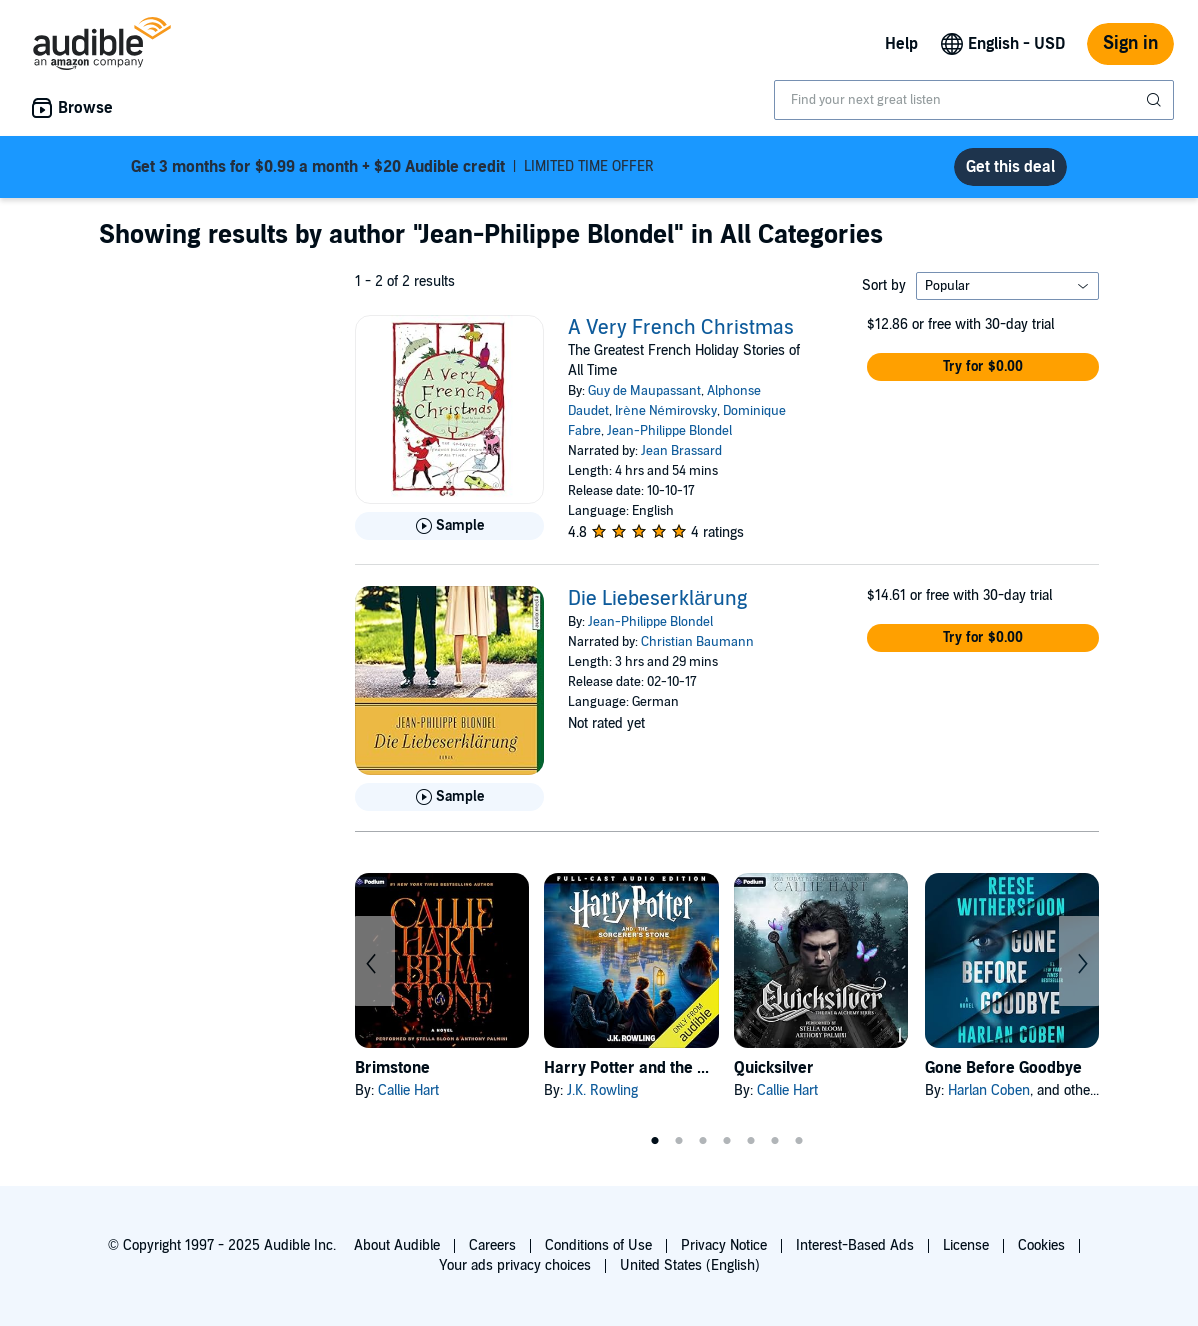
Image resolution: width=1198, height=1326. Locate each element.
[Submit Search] (1156, 100)
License (966, 1245)
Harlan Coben (989, 1090)
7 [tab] (799, 1141)
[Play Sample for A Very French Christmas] (449, 526)
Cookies (1041, 1245)
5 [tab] (751, 1141)
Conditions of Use (598, 1245)
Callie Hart (408, 1090)
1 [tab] (655, 1141)
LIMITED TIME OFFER (392, 167)
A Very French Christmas (681, 328)
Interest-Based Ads (855, 1245)
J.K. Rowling (602, 1090)
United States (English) (690, 1265)
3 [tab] (703, 1141)
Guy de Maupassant (644, 391)
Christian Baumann (697, 642)
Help (901, 44)
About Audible (397, 1245)
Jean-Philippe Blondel (669, 431)
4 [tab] (727, 1141)
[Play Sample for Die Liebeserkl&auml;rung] (449, 797)
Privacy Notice (724, 1245)
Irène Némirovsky (665, 411)
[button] (983, 367)
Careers (492, 1245)
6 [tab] (775, 1141)
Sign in (1130, 43)
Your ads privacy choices (515, 1265)
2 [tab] (679, 1141)
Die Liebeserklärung (657, 599)
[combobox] (974, 100)
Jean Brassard (681, 451)
